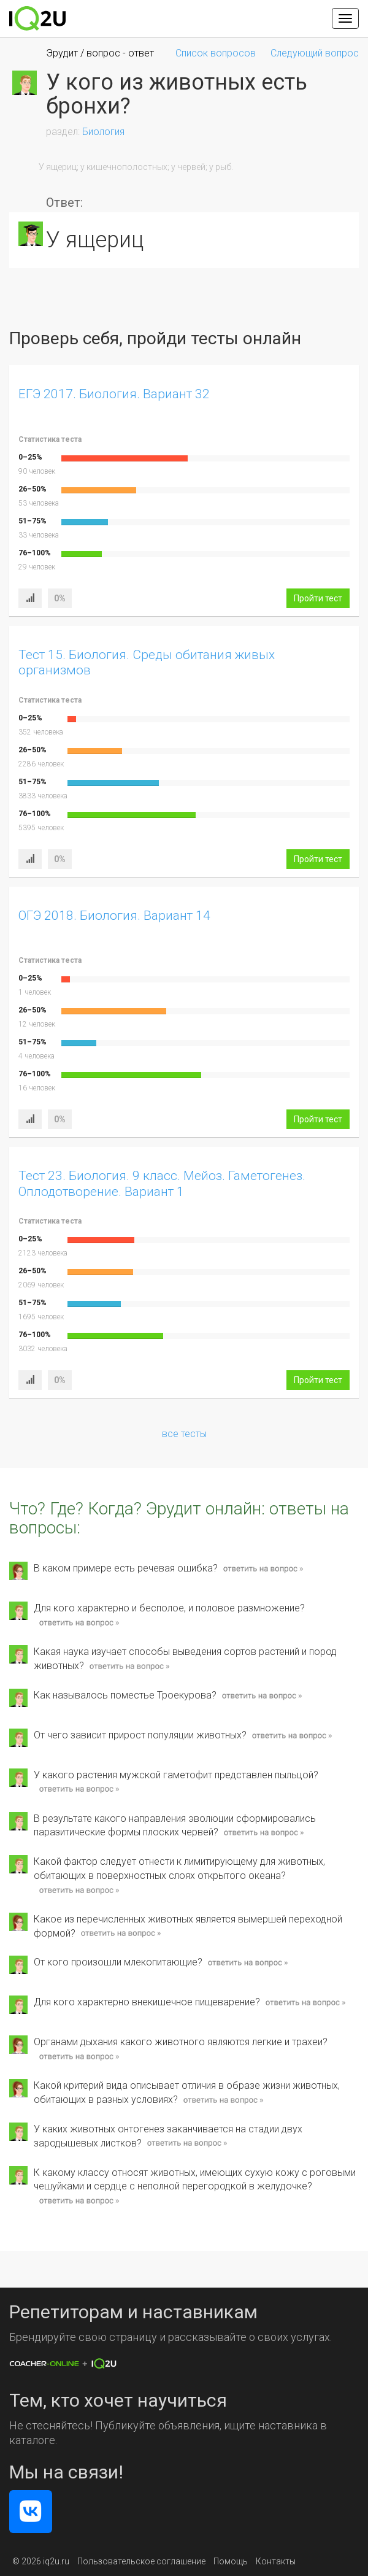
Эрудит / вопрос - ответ (100, 53)
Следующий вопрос (314, 53)
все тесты (184, 1434)
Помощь (230, 2561)
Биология (103, 131)
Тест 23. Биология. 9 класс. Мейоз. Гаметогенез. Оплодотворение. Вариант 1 (161, 1183)
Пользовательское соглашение (141, 2561)
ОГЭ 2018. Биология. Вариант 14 (114, 915)
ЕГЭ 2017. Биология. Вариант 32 (114, 394)
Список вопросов (215, 53)
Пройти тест (318, 598)
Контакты (276, 2561)
